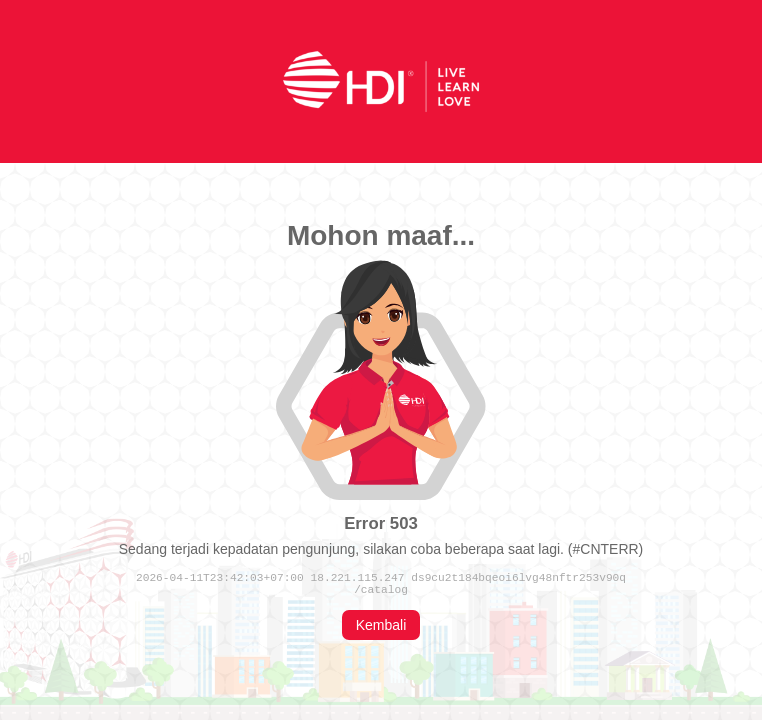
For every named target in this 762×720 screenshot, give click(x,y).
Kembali (381, 628)
